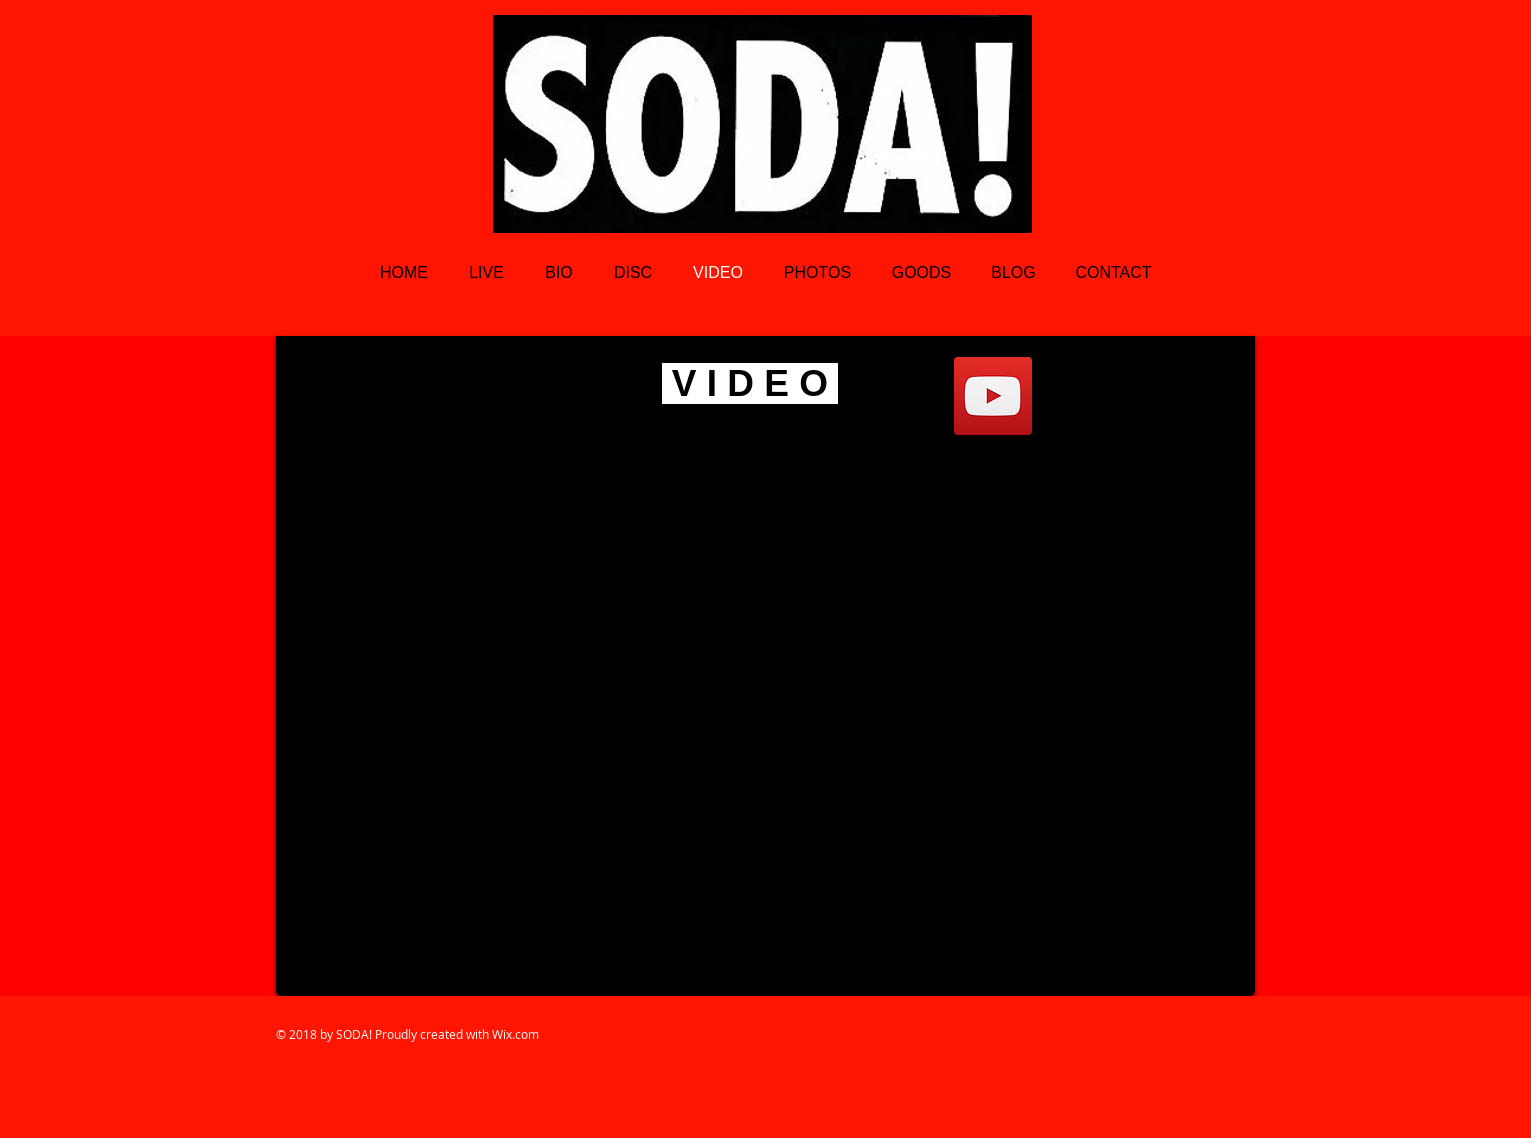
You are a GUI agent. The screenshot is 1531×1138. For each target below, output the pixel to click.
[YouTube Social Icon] (993, 396)
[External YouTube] (765, 666)
